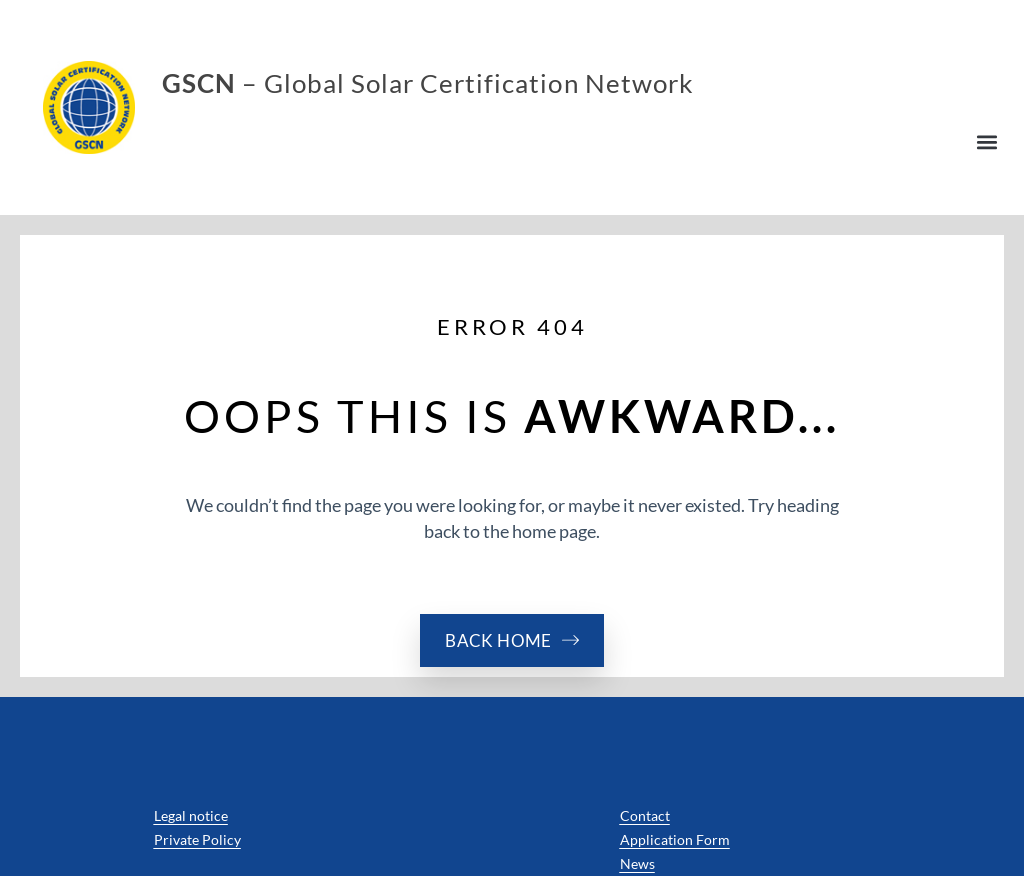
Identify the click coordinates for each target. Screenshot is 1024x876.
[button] (987, 141)
